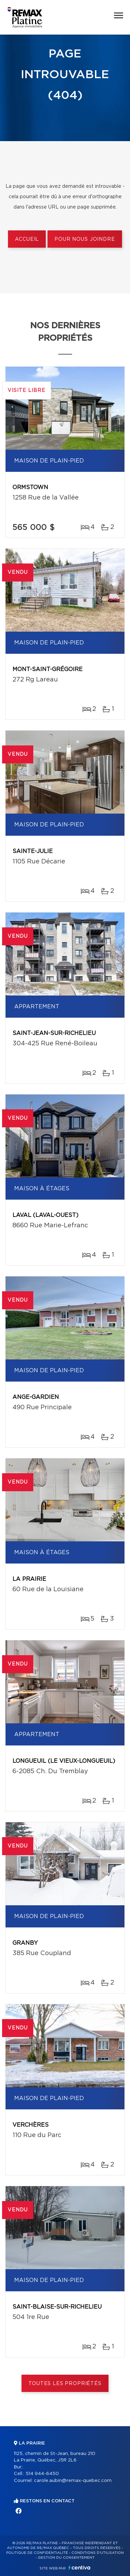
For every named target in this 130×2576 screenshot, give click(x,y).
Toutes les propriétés (65, 2383)
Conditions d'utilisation (97, 2553)
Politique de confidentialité (37, 2553)
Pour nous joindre (84, 239)
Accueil (27, 239)
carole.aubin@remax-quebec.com (73, 2480)
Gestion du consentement (66, 2557)
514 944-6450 (42, 2474)
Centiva (79, 2567)
